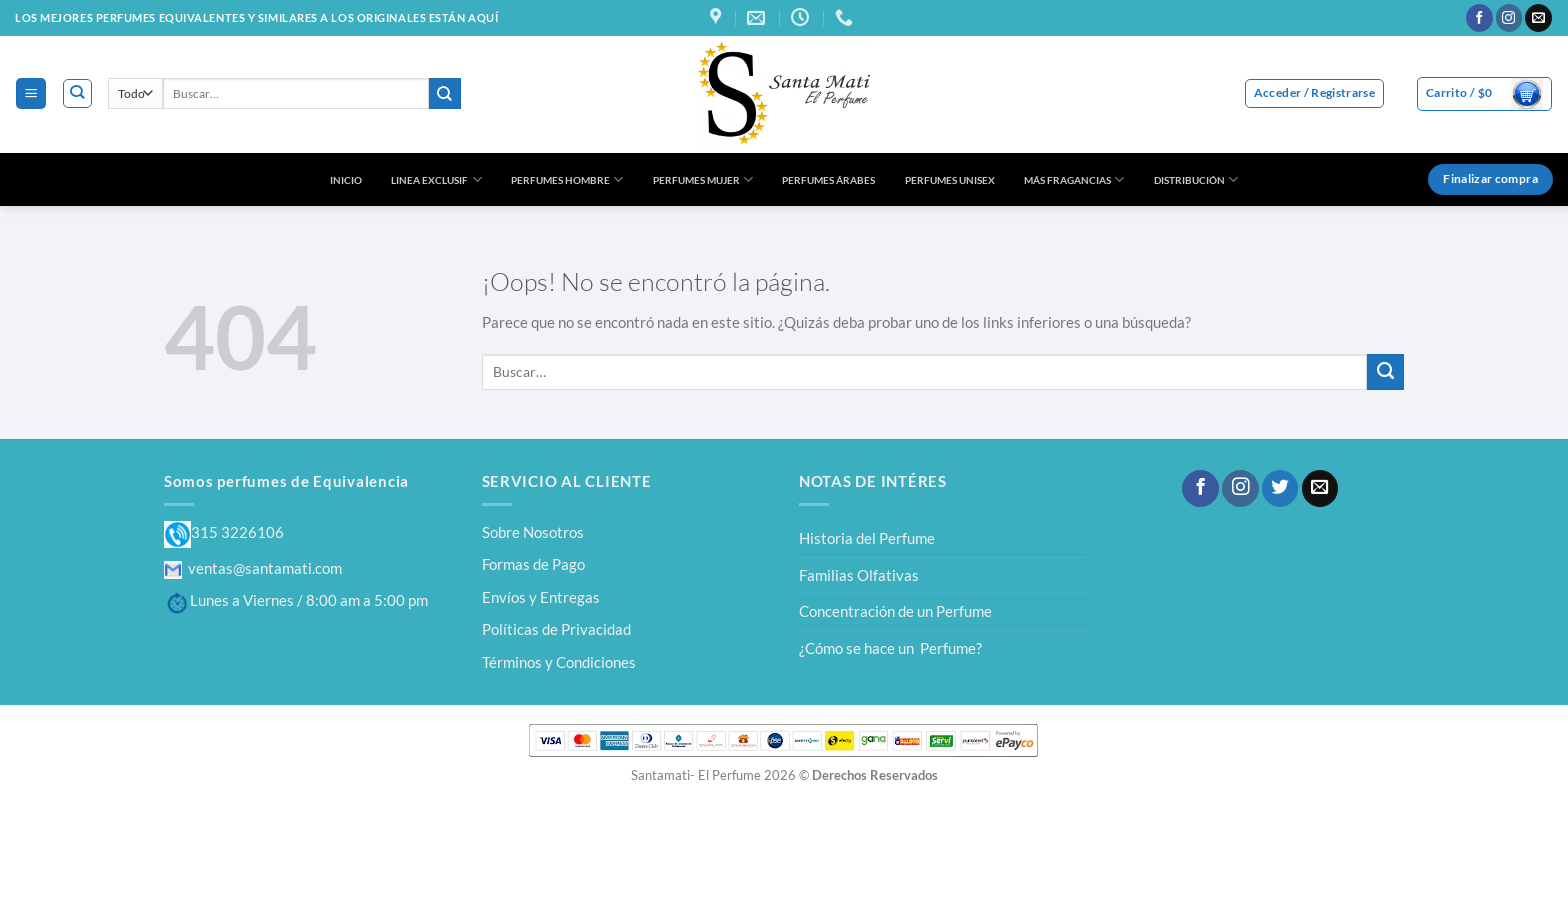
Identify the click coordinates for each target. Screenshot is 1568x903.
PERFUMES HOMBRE (567, 179)
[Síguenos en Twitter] (1280, 488)
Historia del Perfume (867, 538)
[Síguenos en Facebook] (1479, 18)
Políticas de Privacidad (556, 629)
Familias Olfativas (859, 575)
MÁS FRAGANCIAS (1074, 179)
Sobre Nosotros (533, 532)
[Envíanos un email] (1538, 18)
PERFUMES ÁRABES (828, 180)
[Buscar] (77, 93)
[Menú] (30, 93)
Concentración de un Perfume (895, 611)
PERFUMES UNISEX (950, 180)
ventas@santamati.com (253, 568)
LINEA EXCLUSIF (436, 179)
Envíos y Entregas (541, 597)
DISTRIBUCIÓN (1196, 179)
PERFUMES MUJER (703, 179)
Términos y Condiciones (559, 662)
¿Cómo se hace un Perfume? (890, 648)
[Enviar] (445, 93)
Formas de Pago (533, 564)
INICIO (346, 180)
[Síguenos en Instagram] (1509, 18)
